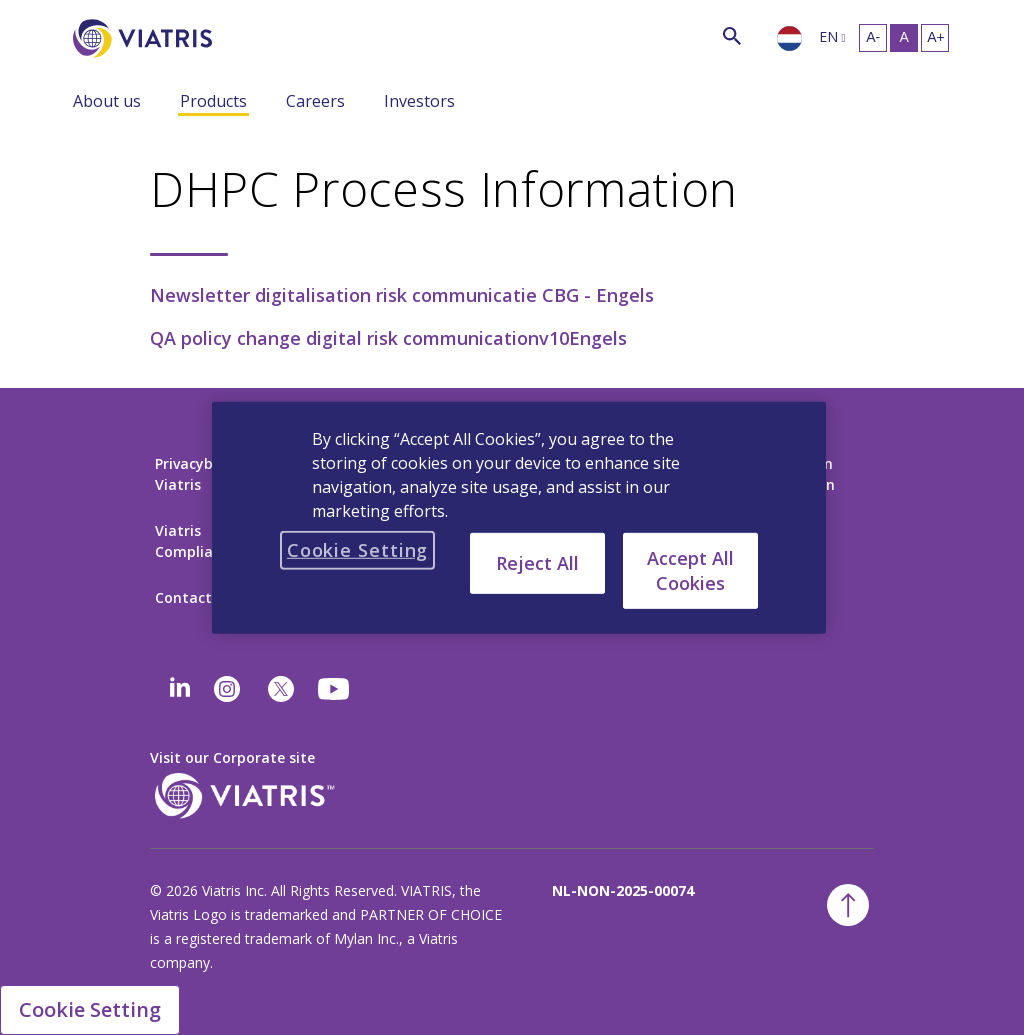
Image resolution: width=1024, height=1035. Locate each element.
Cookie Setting (90, 1009)
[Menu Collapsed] (165, 100)
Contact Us (194, 597)
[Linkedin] (180, 689)
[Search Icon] (732, 35)
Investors (419, 101)
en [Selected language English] (828, 36)
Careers (315, 101)
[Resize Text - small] (873, 38)
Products (213, 101)
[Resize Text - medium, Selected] (904, 38)
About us (107, 101)
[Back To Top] (848, 905)
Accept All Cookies (690, 569)
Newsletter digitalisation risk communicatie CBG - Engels (402, 295)
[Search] (249, 34)
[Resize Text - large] (935, 38)
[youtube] (335, 689)
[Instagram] (227, 689)
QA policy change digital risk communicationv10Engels (388, 338)
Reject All (537, 562)
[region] (519, 517)
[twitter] (281, 689)
